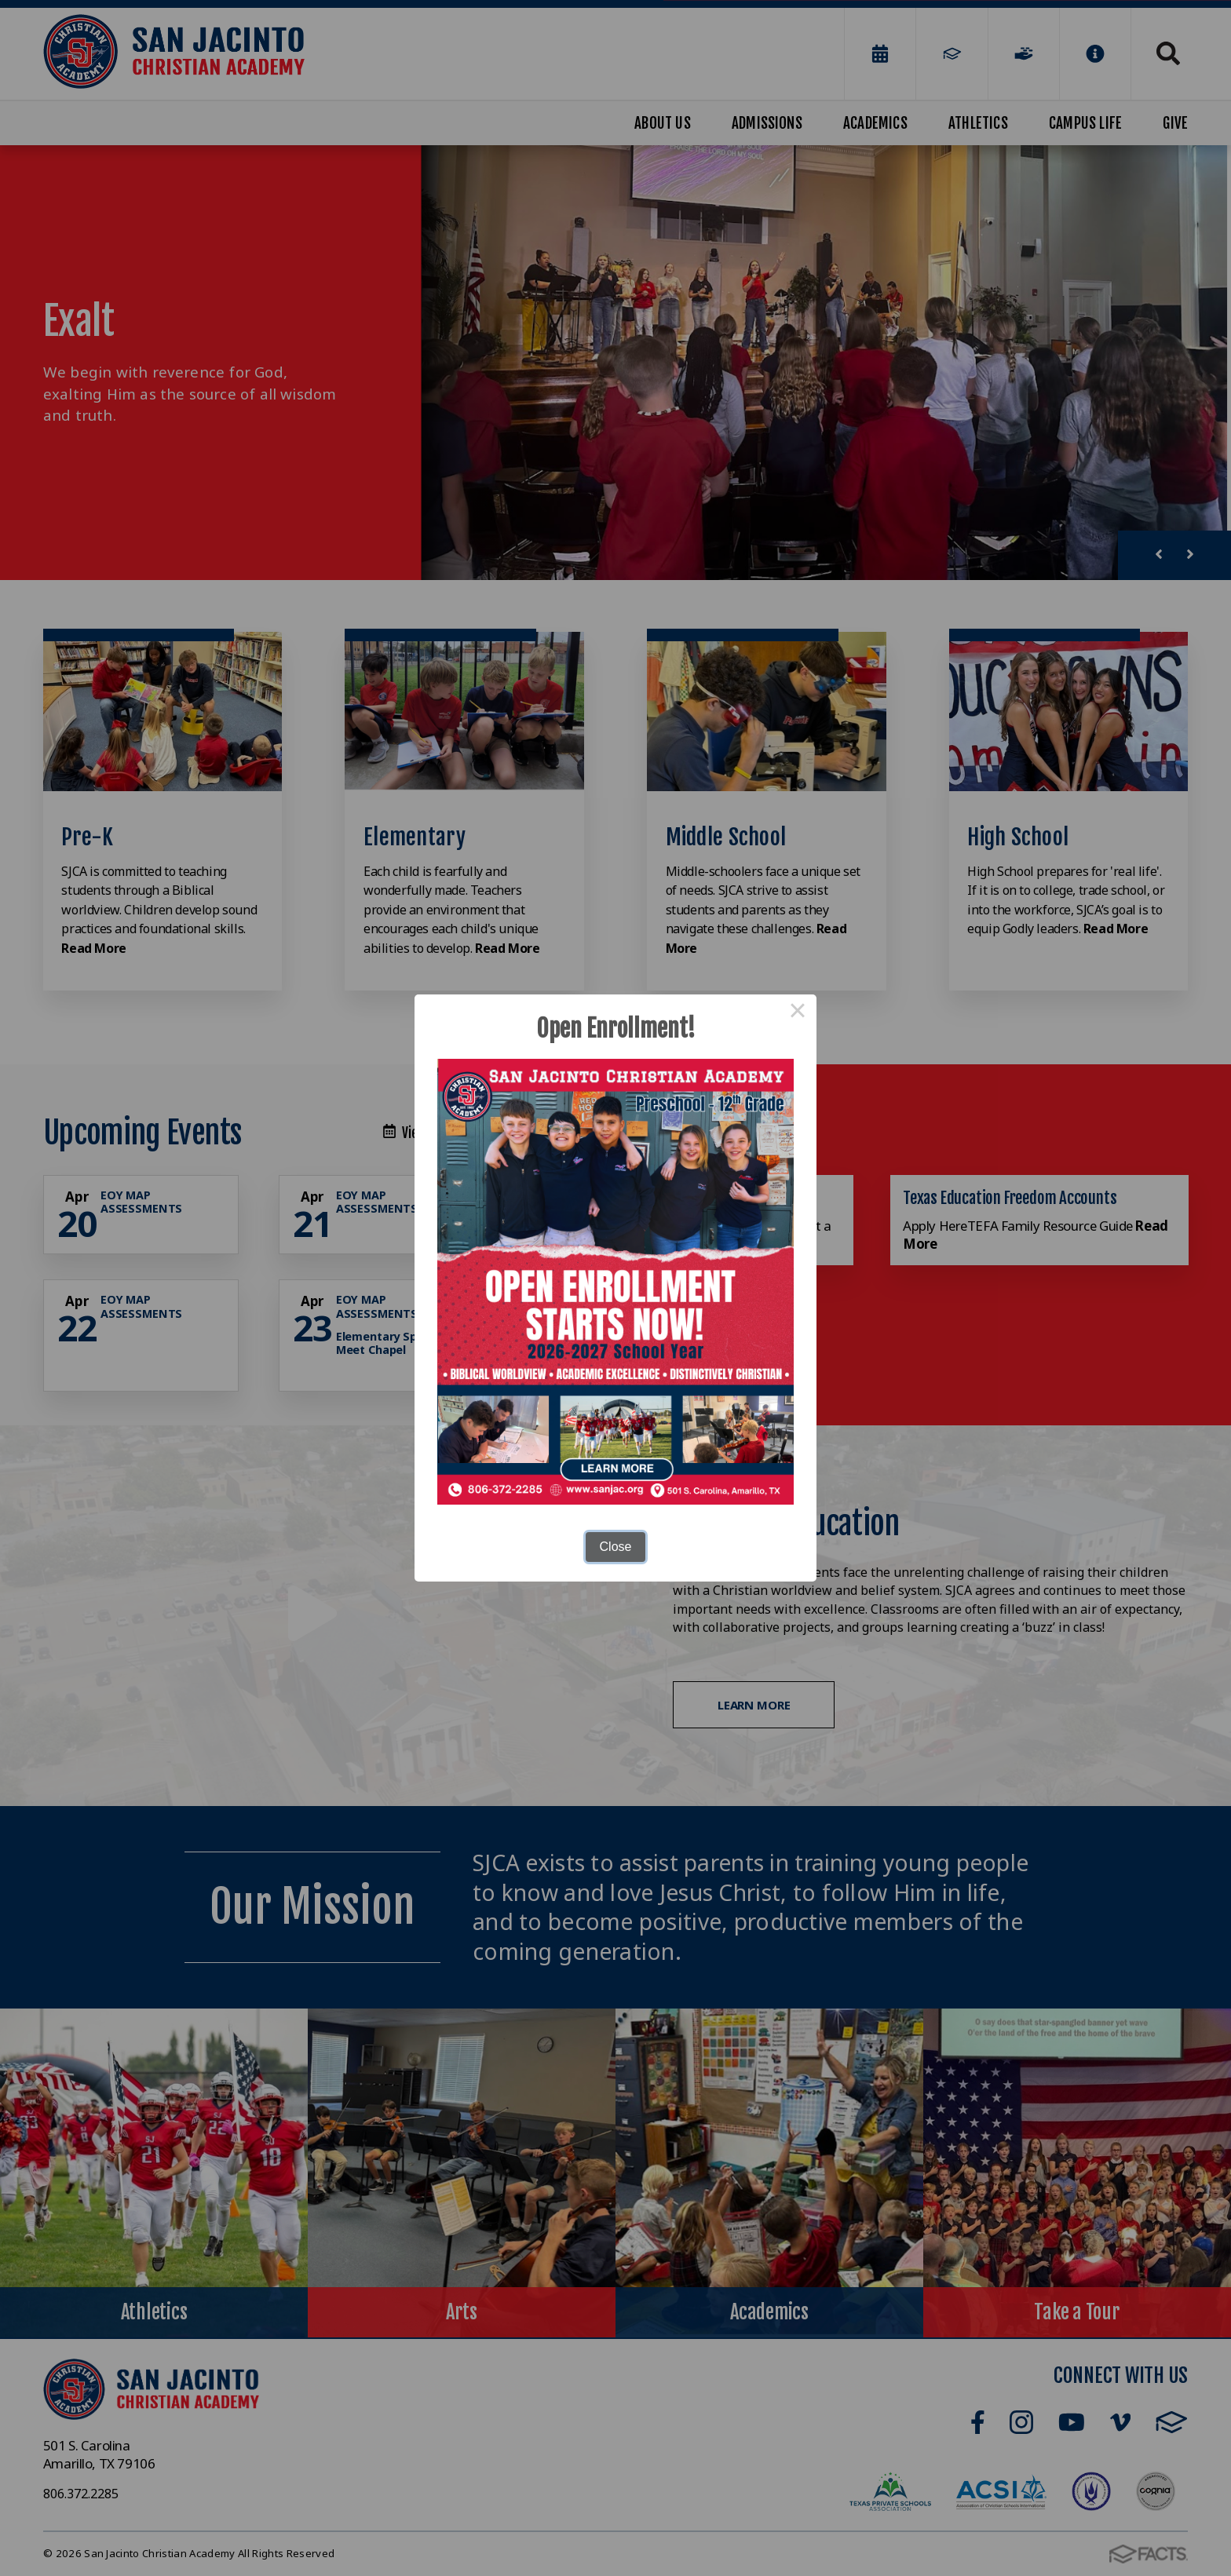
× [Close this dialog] (797, 1013)
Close (616, 1546)
